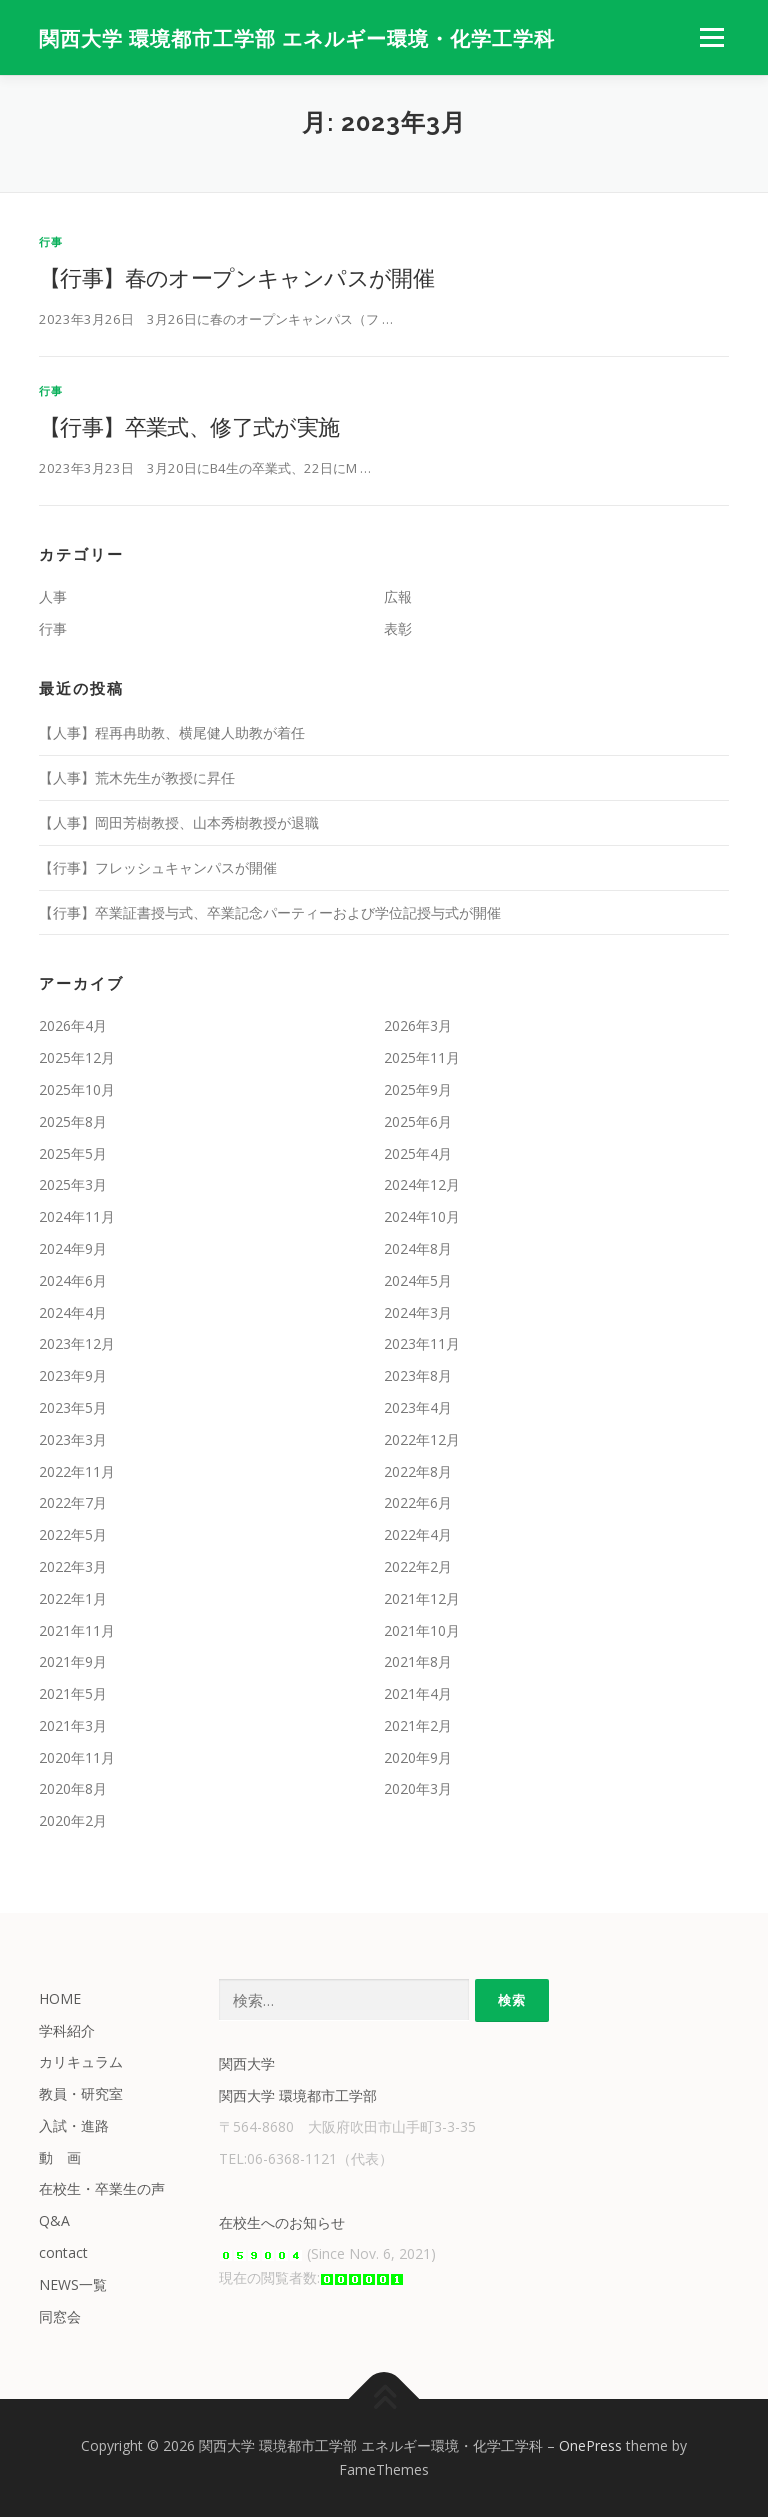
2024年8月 (418, 1248)
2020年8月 (73, 1788)
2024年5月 (418, 1280)
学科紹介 (67, 2030)
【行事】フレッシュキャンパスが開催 (158, 867)
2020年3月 (418, 1788)
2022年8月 (418, 1471)
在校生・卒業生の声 (102, 2188)
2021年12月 (422, 1598)
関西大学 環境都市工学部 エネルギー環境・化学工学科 (297, 39)
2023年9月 (73, 1375)
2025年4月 (418, 1153)
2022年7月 (73, 1502)
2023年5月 (73, 1407)
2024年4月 (73, 1312)
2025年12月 (77, 1057)
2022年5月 (73, 1534)
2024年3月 (418, 1312)
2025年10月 (77, 1089)
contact (63, 2252)
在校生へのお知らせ (282, 2222)
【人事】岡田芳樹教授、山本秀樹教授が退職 (179, 822)
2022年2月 (418, 1566)
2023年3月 (73, 1439)
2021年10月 (422, 1630)
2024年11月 (77, 1216)
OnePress (590, 2445)
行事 (51, 241)
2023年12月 (77, 1343)
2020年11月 (77, 1757)
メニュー (711, 37)
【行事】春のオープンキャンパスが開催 (236, 277)
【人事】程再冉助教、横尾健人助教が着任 (172, 732)
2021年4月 (418, 1693)
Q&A (54, 2220)
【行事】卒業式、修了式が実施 (189, 426)
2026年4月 (73, 1025)
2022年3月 (73, 1566)
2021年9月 (73, 1661)
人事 (53, 596)
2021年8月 (418, 1661)
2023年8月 (418, 1375)
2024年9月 (73, 1248)
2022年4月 (418, 1534)
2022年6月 (418, 1502)
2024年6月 (73, 1280)
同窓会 (60, 2316)
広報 (398, 596)
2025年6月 (418, 1121)
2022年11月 (77, 1471)
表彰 (398, 628)
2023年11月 (422, 1343)
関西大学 (247, 2063)
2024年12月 (422, 1184)
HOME (60, 1998)
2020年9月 (418, 1757)
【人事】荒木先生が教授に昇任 (137, 777)
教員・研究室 (81, 2093)
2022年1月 (73, 1598)
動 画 (60, 2157)
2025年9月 (418, 1089)
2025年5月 (73, 1153)
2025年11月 (422, 1057)
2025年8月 (73, 1121)
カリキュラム (81, 2061)
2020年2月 (73, 1820)
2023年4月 (418, 1407)
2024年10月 (422, 1216)
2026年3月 (418, 1025)
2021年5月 (73, 1693)
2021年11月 (77, 1630)
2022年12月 (422, 1439)
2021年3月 (73, 1725)
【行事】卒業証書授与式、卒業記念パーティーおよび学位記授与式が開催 (270, 912)
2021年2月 (418, 1725)
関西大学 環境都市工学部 (298, 2095)
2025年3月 (73, 1184)
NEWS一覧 (73, 2284)
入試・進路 (74, 2125)
